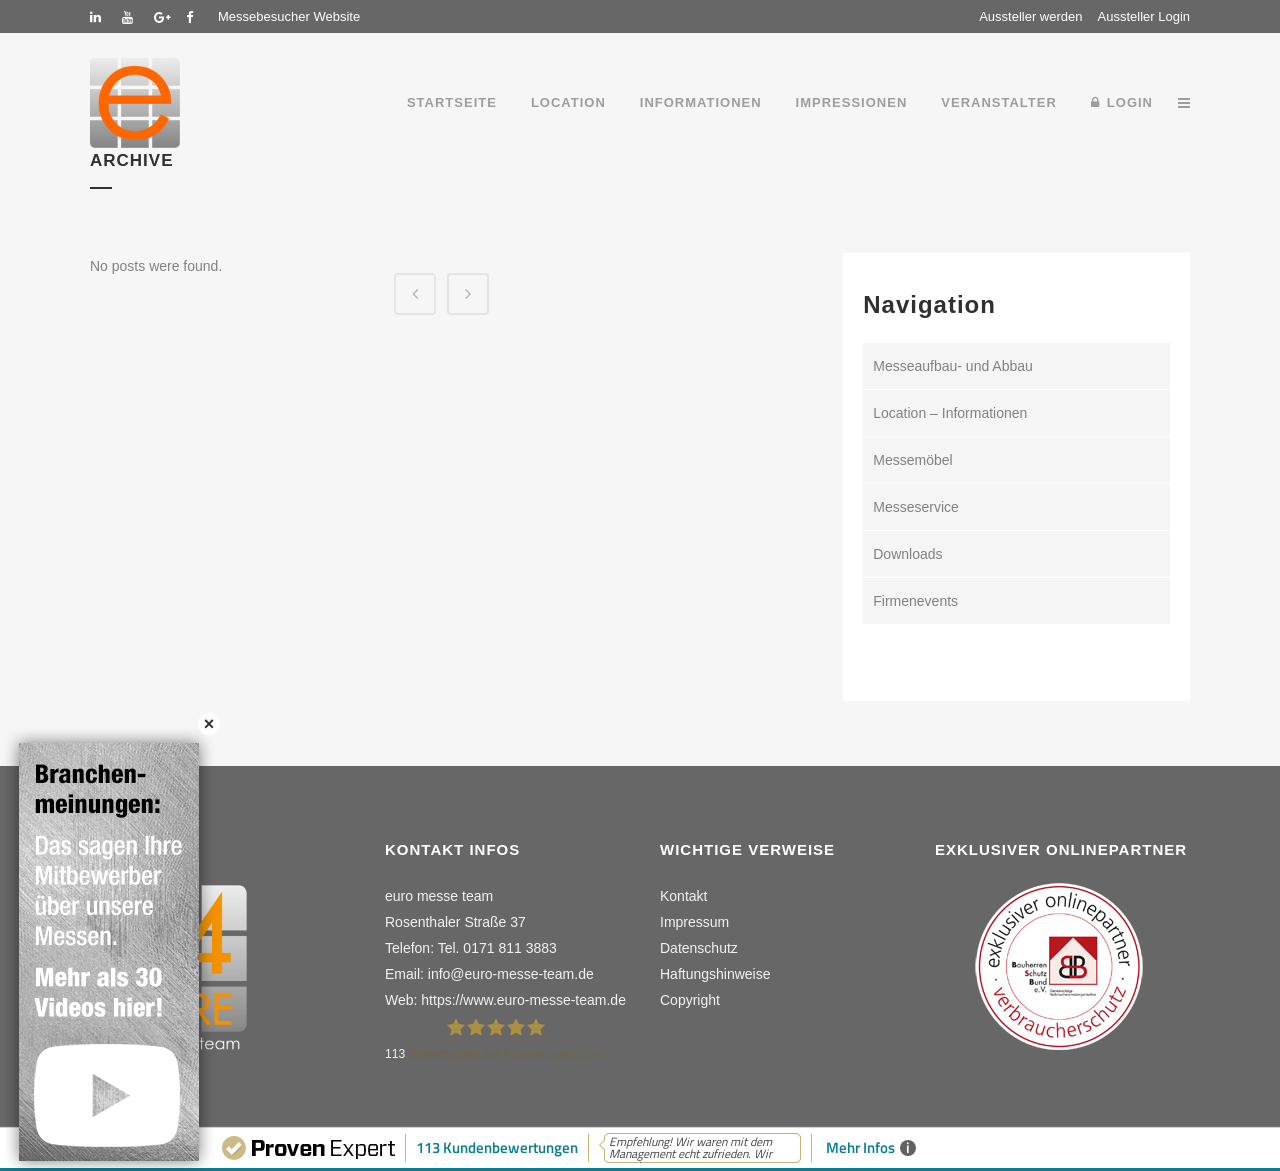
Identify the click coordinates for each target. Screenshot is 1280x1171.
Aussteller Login (1144, 16)
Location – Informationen (950, 413)
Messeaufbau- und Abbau (953, 366)
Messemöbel (912, 460)
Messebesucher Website (289, 16)
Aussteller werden (1030, 16)
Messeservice (916, 507)
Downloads (907, 554)
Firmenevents (915, 601)
